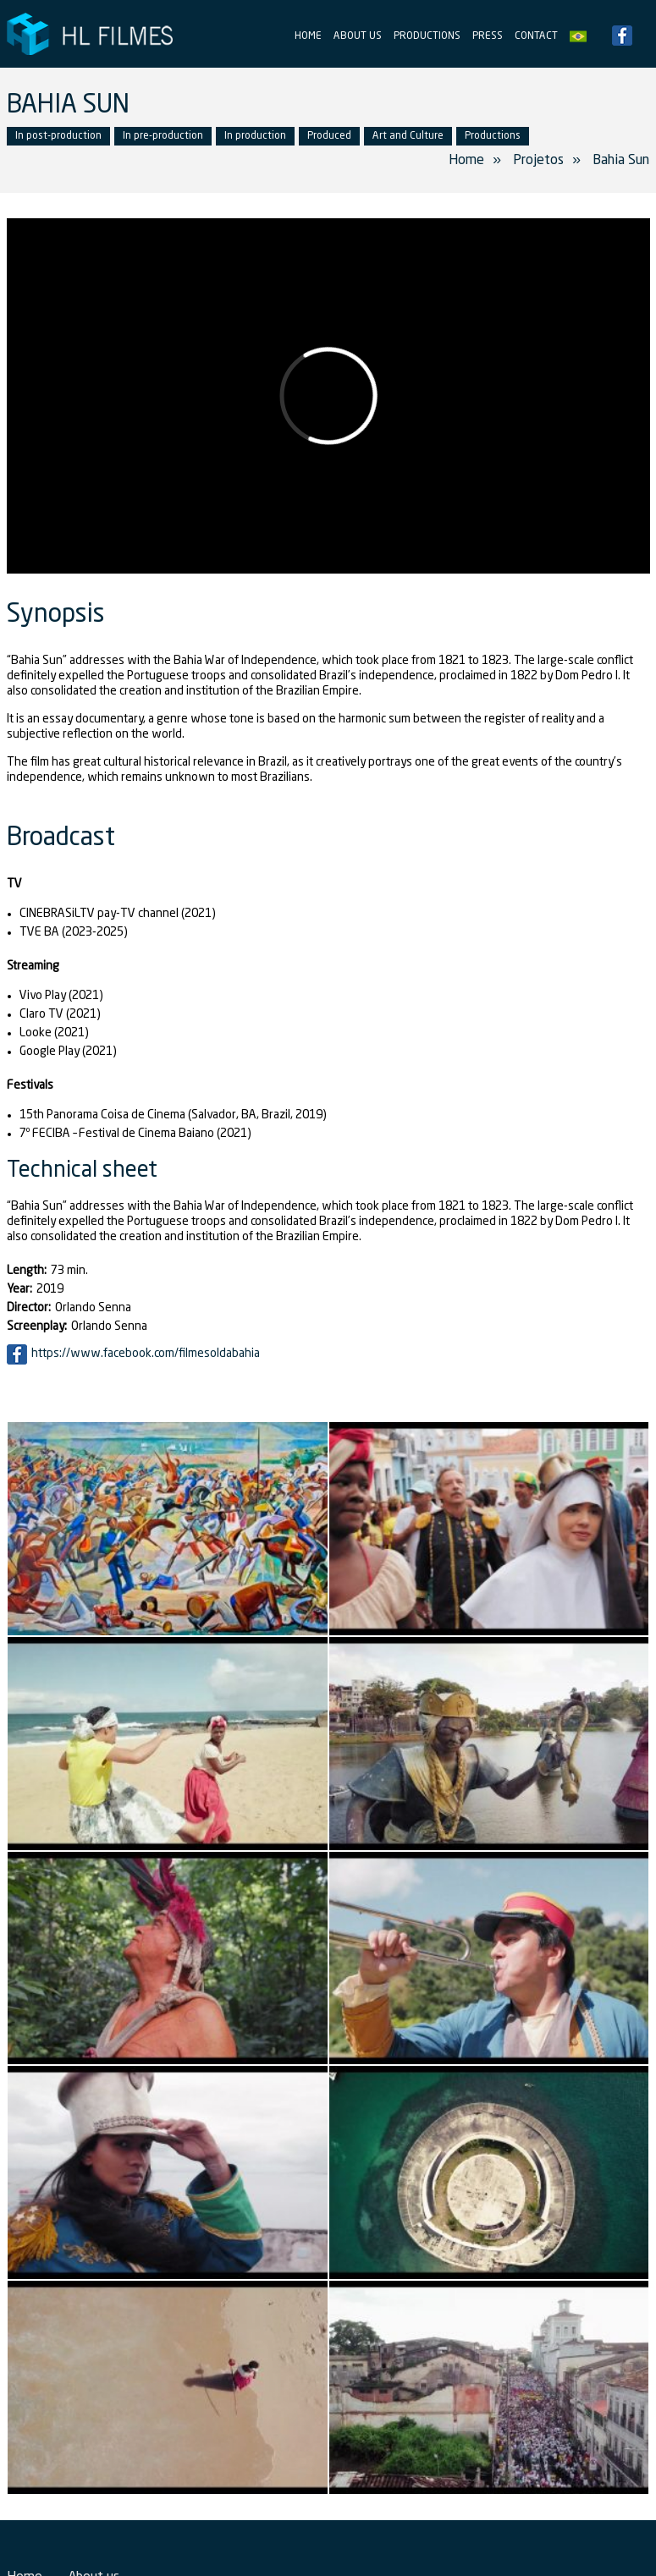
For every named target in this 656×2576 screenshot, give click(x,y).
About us (358, 36)
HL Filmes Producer (91, 34)
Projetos (538, 161)
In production (255, 136)
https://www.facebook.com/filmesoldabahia (145, 1353)
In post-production (58, 136)
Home (308, 36)
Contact (536, 36)
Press (487, 36)
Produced (329, 136)
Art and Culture (408, 136)
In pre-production (163, 136)
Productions (427, 36)
